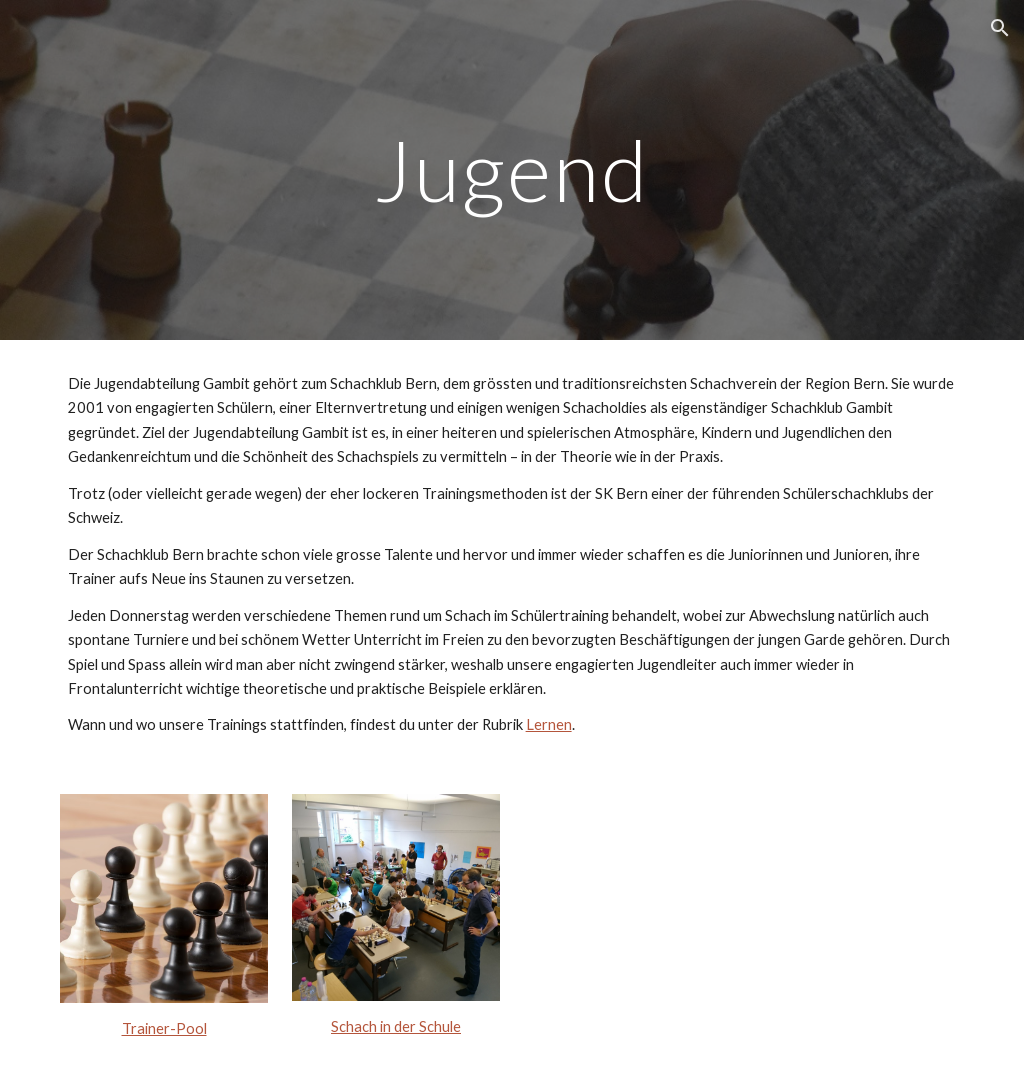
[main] (511, 169)
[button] (1000, 28)
